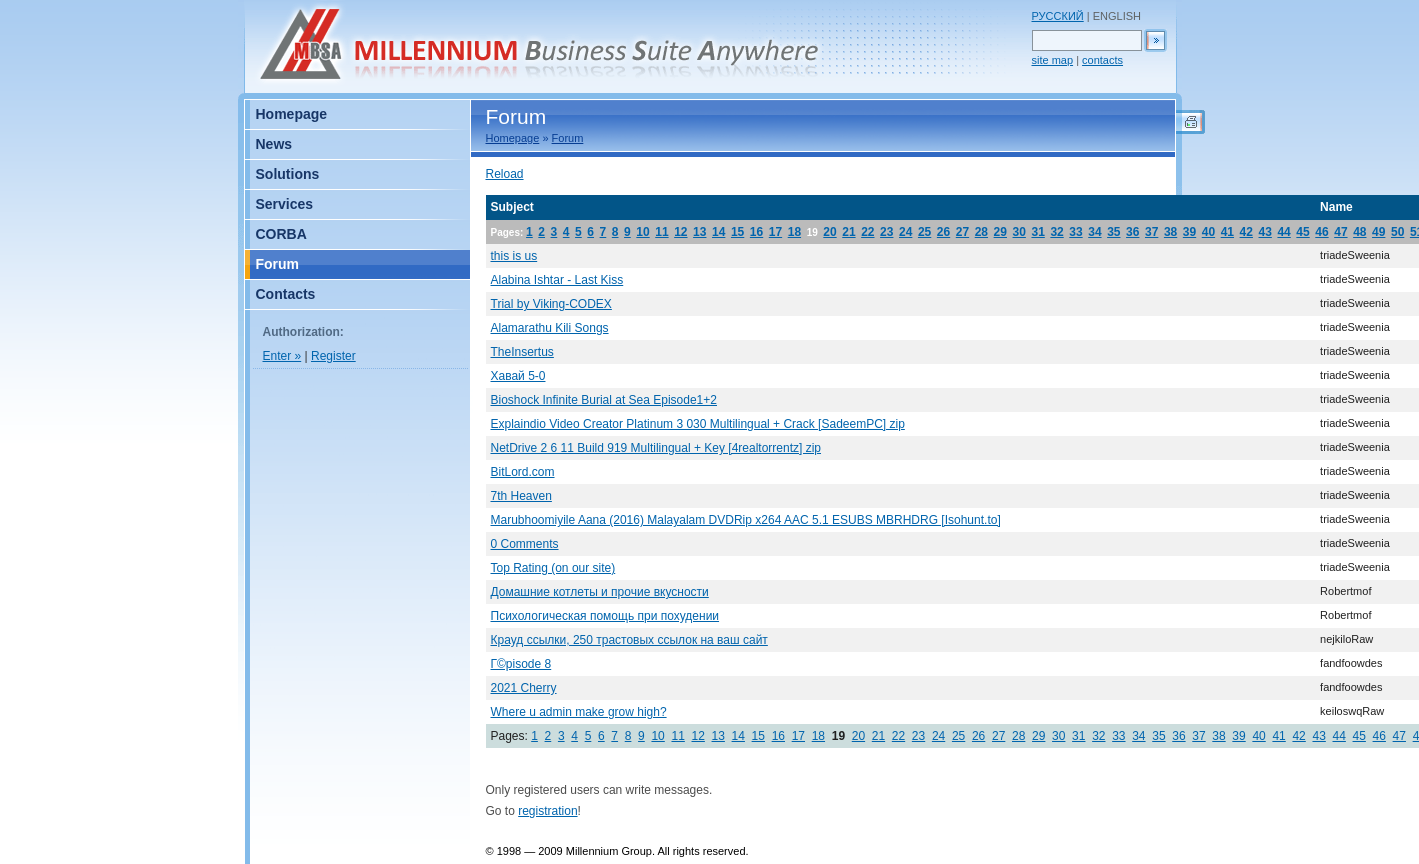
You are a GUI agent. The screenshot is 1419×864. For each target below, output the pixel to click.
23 (886, 232)
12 (680, 232)
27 (962, 232)
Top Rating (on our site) (553, 568)
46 (1321, 232)
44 (1283, 232)
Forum (568, 138)
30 (1019, 232)
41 (1227, 232)
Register (333, 356)
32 (1056, 232)
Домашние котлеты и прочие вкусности (600, 592)
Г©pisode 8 (521, 664)
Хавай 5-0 (518, 376)
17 (775, 232)
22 (867, 232)
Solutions (288, 174)
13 (699, 232)
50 (1397, 232)
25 (924, 232)
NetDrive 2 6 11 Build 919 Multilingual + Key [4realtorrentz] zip (656, 448)
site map (1053, 60)
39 (1189, 232)
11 (661, 232)
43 (1265, 232)
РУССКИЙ (1058, 16)
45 (1302, 232)
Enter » (282, 356)
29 (1000, 232)
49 (1378, 232)
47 (1340, 232)
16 (756, 232)
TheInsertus (522, 352)
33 (1075, 232)
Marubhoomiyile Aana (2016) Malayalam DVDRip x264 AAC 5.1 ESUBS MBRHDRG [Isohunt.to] (746, 520)
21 (848, 232)
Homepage (513, 138)
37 (1151, 232)
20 (829, 232)
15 (737, 232)
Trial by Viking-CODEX (551, 304)
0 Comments (525, 544)
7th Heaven (521, 496)
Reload (505, 174)
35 (1113, 232)
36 (1132, 232)
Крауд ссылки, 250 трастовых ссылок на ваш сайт (629, 640)
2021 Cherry (524, 688)
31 (1037, 232)
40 (1208, 232)
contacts (1102, 60)
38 (1170, 232)
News (274, 144)
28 (981, 232)
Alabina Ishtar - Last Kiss (557, 280)
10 (642, 232)
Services (285, 204)
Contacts (286, 294)
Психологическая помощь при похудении (605, 616)
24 (905, 232)
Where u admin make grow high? (579, 712)
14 (718, 232)
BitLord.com (523, 472)
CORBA (281, 234)
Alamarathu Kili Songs (550, 328)
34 (1094, 232)
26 (943, 232)
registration (547, 811)
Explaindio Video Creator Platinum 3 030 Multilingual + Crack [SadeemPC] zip (698, 424)
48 (1359, 232)
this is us (514, 256)
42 (1246, 232)
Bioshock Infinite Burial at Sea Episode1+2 (604, 400)
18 (794, 232)
